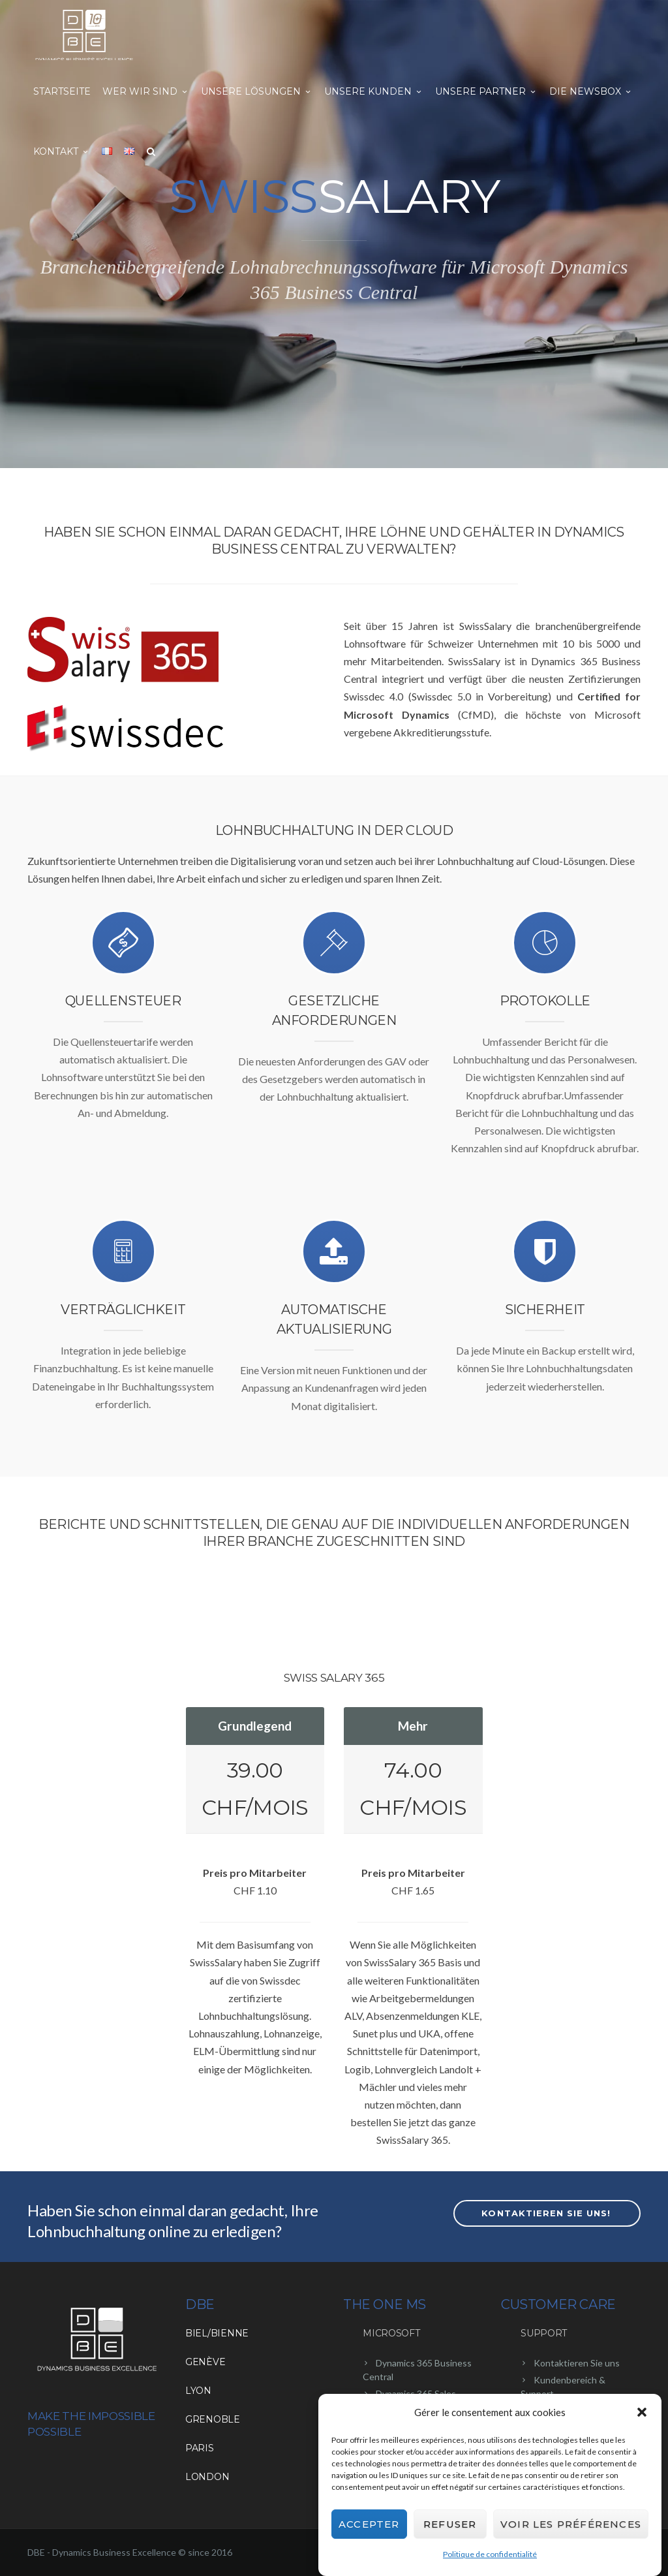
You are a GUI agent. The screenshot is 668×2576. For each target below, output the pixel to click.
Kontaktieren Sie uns (577, 2362)
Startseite (62, 91)
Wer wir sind (145, 91)
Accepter (369, 2525)
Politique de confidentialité (490, 2556)
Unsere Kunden (373, 91)
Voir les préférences (570, 2525)
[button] (641, 2414)
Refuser (449, 2525)
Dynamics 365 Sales (416, 2393)
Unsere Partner (486, 91)
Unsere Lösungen (256, 91)
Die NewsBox (591, 91)
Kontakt (61, 151)
